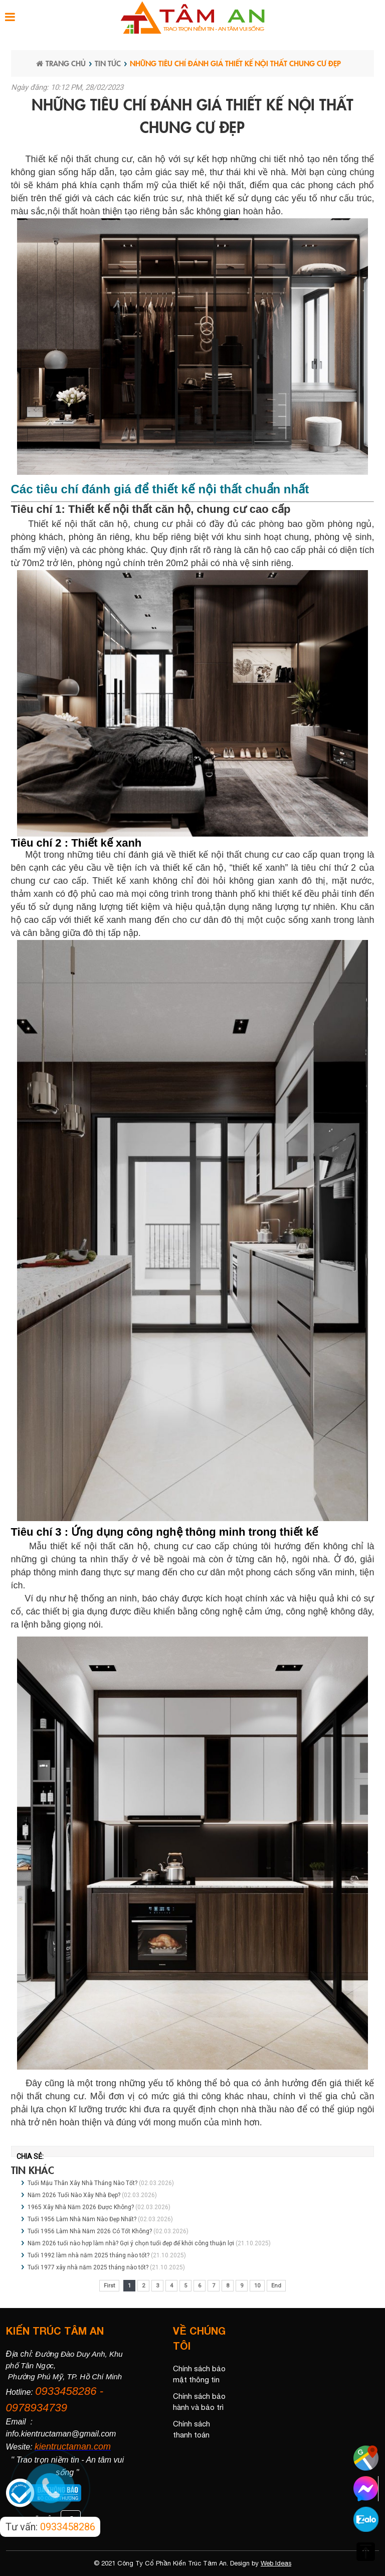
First (109, 2285)
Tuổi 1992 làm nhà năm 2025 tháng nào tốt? (88, 2255)
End (276, 2285)
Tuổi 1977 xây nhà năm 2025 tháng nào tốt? (88, 2267)
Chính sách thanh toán (191, 2429)
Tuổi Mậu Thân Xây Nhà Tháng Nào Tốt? (83, 2183)
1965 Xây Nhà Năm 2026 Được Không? (81, 2207)
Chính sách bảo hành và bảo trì (199, 2402)
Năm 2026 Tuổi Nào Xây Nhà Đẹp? (75, 2195)
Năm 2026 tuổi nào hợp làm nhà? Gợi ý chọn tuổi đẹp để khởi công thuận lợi (131, 2243)
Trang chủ (61, 63)
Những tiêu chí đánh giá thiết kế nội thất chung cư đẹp (235, 63)
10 (257, 2285)
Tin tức (108, 63)
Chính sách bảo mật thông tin (199, 2374)
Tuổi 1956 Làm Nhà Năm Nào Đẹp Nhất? (82, 2219)
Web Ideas (276, 2563)
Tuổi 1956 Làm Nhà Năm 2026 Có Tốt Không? (90, 2231)
